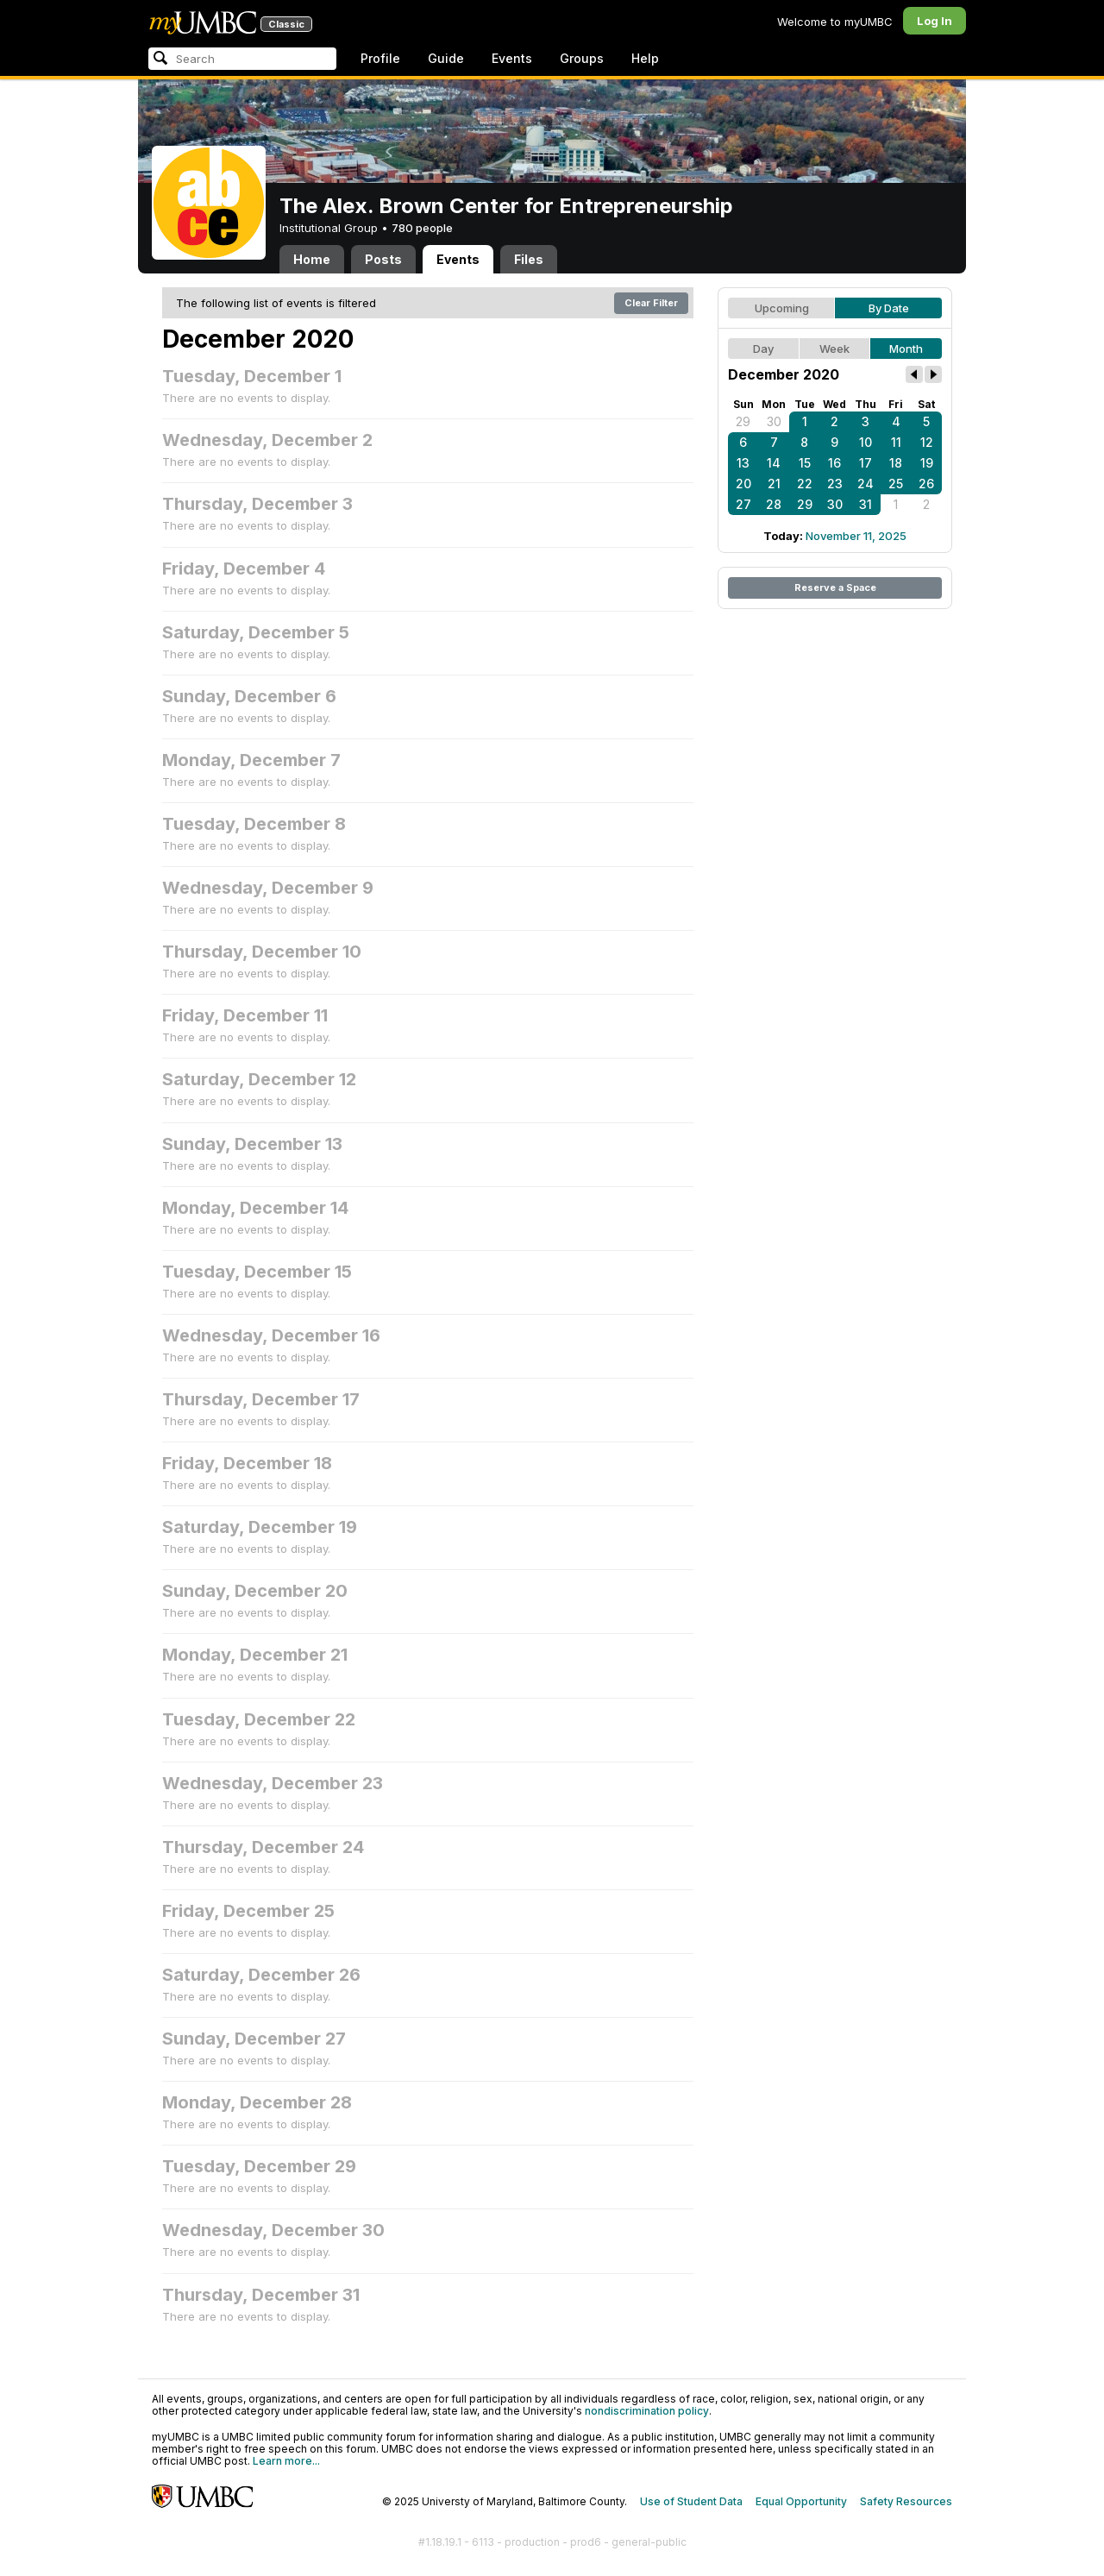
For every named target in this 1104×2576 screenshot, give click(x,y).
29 (743, 421)
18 (895, 463)
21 (774, 483)
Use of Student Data (691, 2501)
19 (926, 463)
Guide (446, 58)
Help (645, 58)
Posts (383, 259)
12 (926, 442)
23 (835, 483)
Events (512, 58)
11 (896, 442)
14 (774, 463)
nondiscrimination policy (647, 2410)
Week (834, 348)
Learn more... (286, 2460)
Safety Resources (906, 2501)
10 (865, 442)
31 (865, 504)
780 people (422, 228)
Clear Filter (651, 303)
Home (311, 259)
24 (865, 483)
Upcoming (782, 308)
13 (743, 463)
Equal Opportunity (801, 2501)
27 (743, 504)
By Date (889, 308)
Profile (380, 58)
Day (763, 348)
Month (906, 348)
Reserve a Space (835, 587)
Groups (582, 58)
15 (805, 463)
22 (804, 483)
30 (774, 421)
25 (895, 483)
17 (865, 463)
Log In (934, 21)
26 (926, 483)
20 (743, 483)
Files (528, 259)
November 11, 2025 (856, 536)
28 (773, 504)
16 (834, 463)
